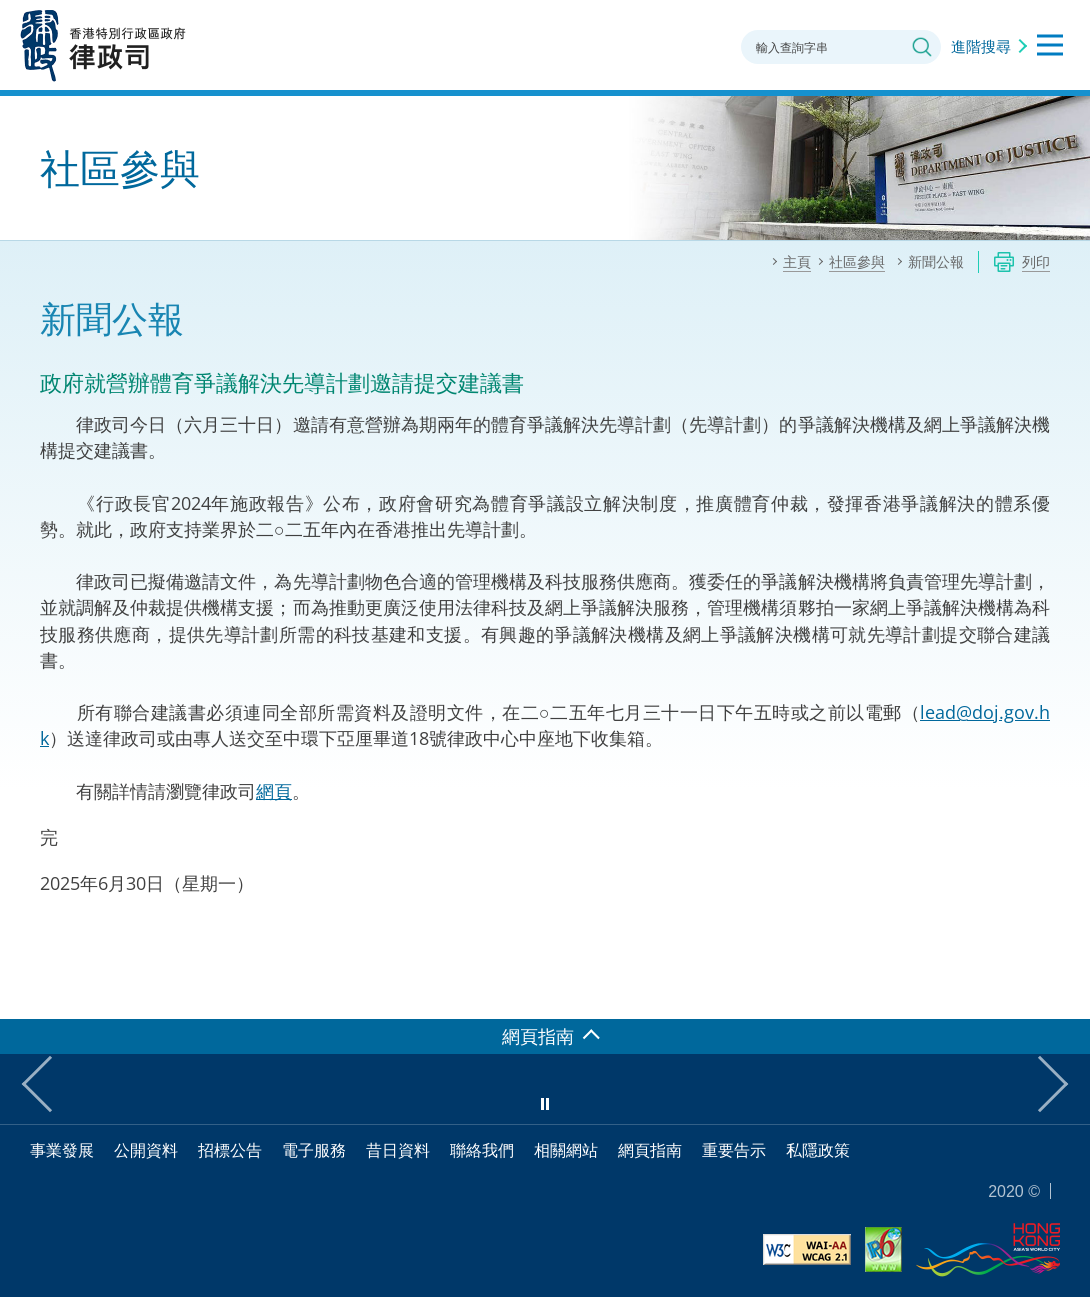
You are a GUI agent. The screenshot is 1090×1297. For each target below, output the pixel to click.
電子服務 (314, 1150)
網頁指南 (650, 1150)
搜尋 (922, 47)
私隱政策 (818, 1150)
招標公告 (230, 1150)
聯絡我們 (482, 1150)
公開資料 (146, 1150)
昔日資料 (398, 1150)
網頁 (274, 791)
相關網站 (566, 1150)
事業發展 (62, 1150)
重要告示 (734, 1150)
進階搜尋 (981, 46)
